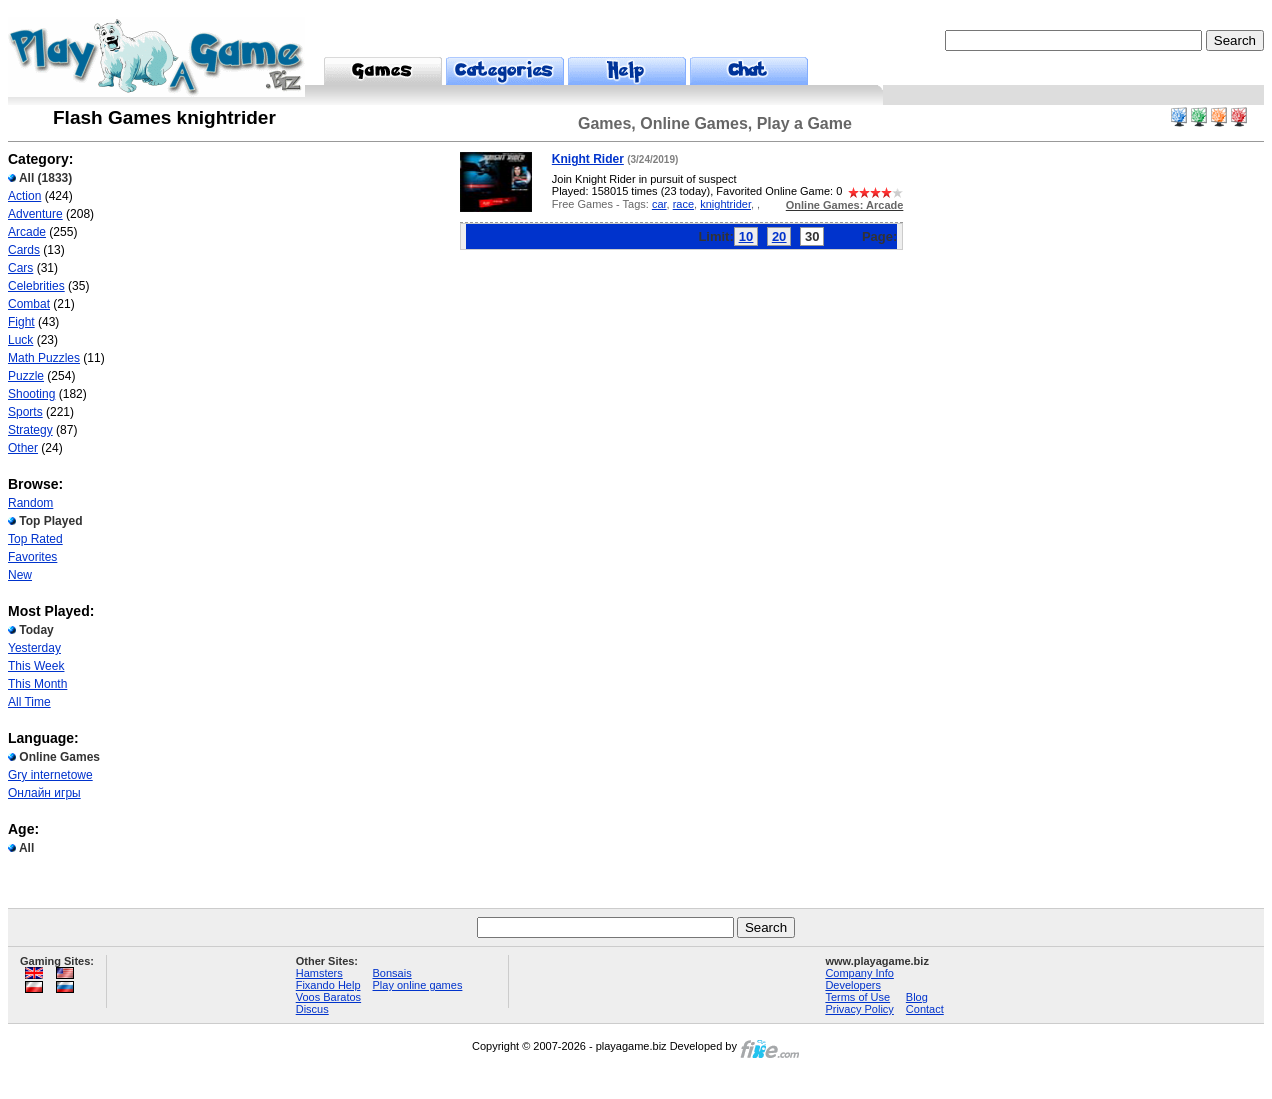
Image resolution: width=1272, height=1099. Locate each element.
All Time (29, 702)
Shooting (31, 394)
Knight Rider (588, 159)
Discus (312, 1009)
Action (24, 196)
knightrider (725, 204)
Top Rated (35, 539)
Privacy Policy (859, 1009)
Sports (25, 412)
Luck (20, 340)
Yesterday (34, 648)
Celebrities (36, 286)
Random (30, 503)
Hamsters (319, 973)
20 (779, 236)
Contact (925, 1009)
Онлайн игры (44, 793)
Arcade (27, 232)
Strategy (30, 430)
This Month (37, 684)
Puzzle (26, 376)
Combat (29, 304)
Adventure (35, 214)
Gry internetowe (50, 775)
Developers (853, 985)
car (659, 204)
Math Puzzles (44, 358)
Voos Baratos (328, 997)
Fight (21, 322)
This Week (36, 666)
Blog (917, 997)
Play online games (418, 985)
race (683, 204)
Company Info (859, 973)
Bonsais (392, 973)
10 (746, 236)
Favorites (32, 557)
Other (23, 448)
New (20, 575)
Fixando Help (328, 985)
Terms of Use (857, 997)
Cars (20, 268)
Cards (24, 250)
